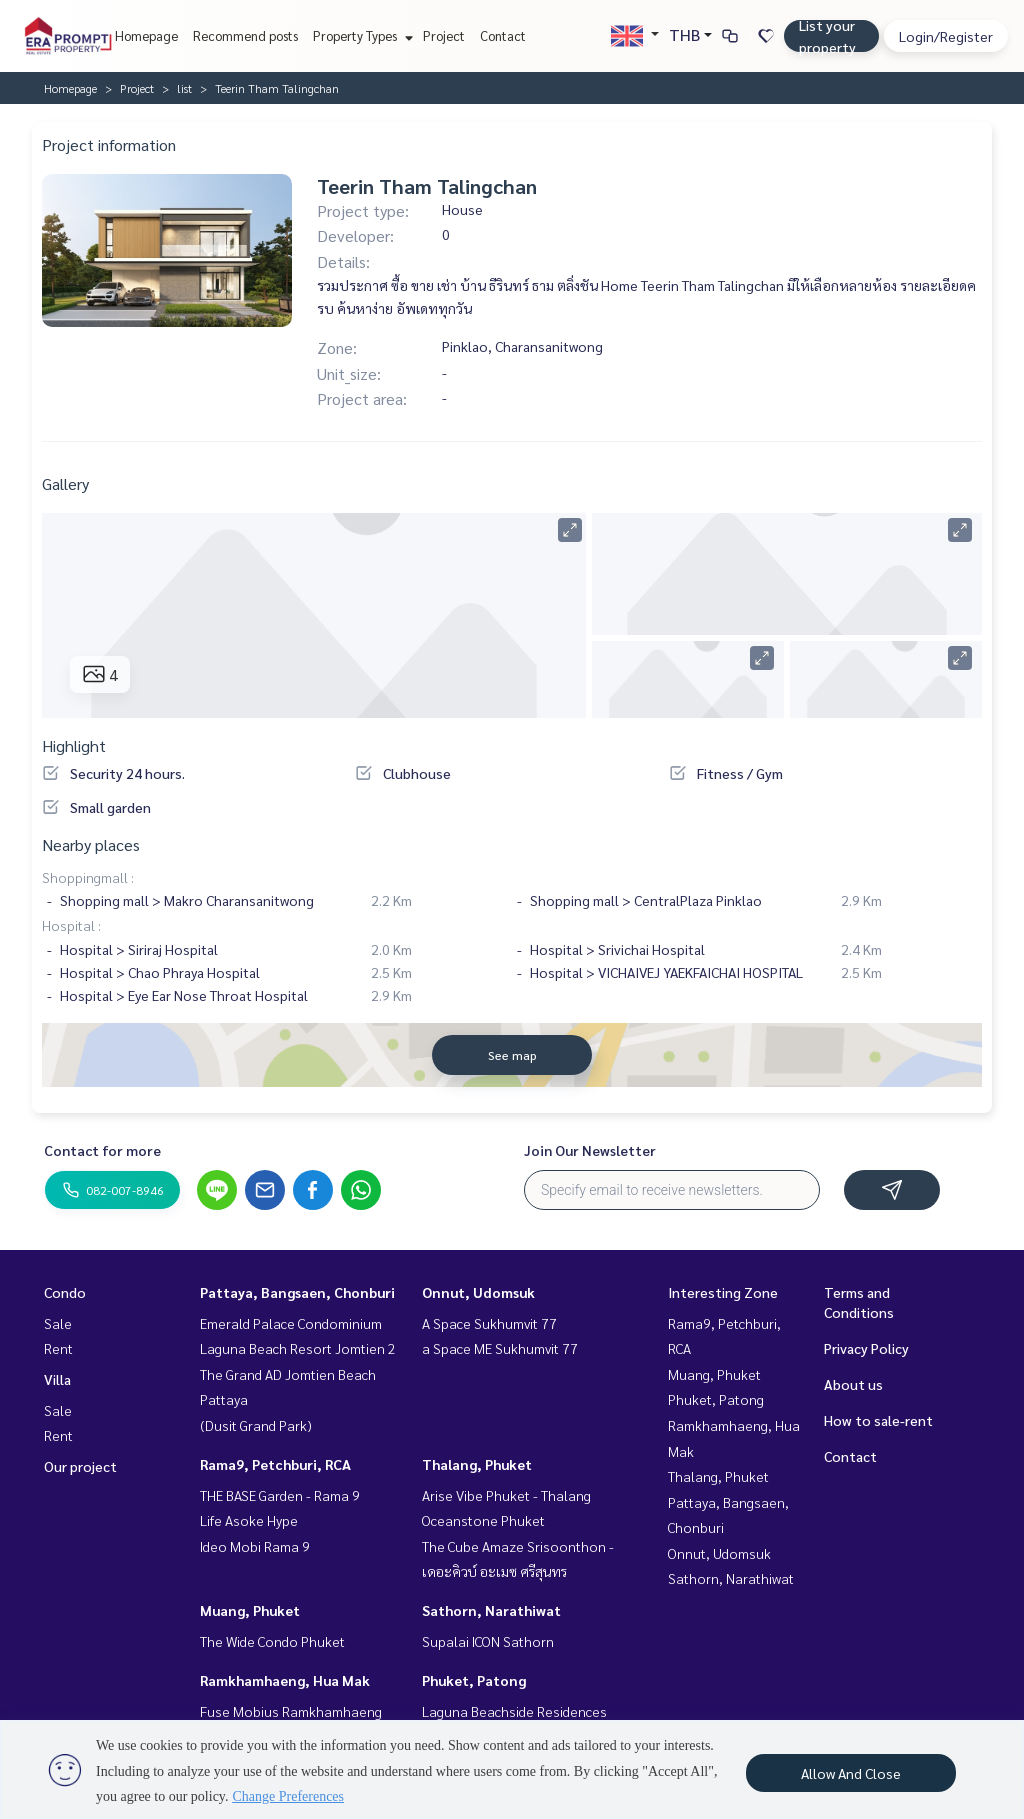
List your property (827, 36)
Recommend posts (245, 35)
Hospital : (71, 925)
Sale (58, 1323)
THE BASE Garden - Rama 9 (280, 1495)
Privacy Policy (866, 1348)
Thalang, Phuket (477, 1464)
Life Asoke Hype (249, 1520)
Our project (80, 1466)
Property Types (360, 35)
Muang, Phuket (250, 1610)
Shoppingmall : (88, 877)
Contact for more (102, 1150)
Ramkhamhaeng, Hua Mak (285, 1680)
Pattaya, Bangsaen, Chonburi (297, 1292)
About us (853, 1384)
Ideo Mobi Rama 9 (255, 1546)
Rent (58, 1348)
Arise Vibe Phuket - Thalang (506, 1495)
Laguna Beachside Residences (514, 1711)
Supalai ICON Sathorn (488, 1641)
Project (444, 35)
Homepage (146, 35)
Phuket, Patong (474, 1680)
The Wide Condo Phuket (272, 1641)
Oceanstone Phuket (483, 1520)
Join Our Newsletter (590, 1150)
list (184, 88)
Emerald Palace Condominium (291, 1323)
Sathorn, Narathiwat (491, 1610)
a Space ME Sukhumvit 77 (500, 1348)
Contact (503, 35)
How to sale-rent (878, 1420)
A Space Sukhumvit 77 (489, 1323)
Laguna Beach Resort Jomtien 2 (298, 1348)
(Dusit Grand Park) (256, 1425)
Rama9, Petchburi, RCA (275, 1464)
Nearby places (91, 844)
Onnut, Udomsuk (478, 1292)
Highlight (74, 745)
